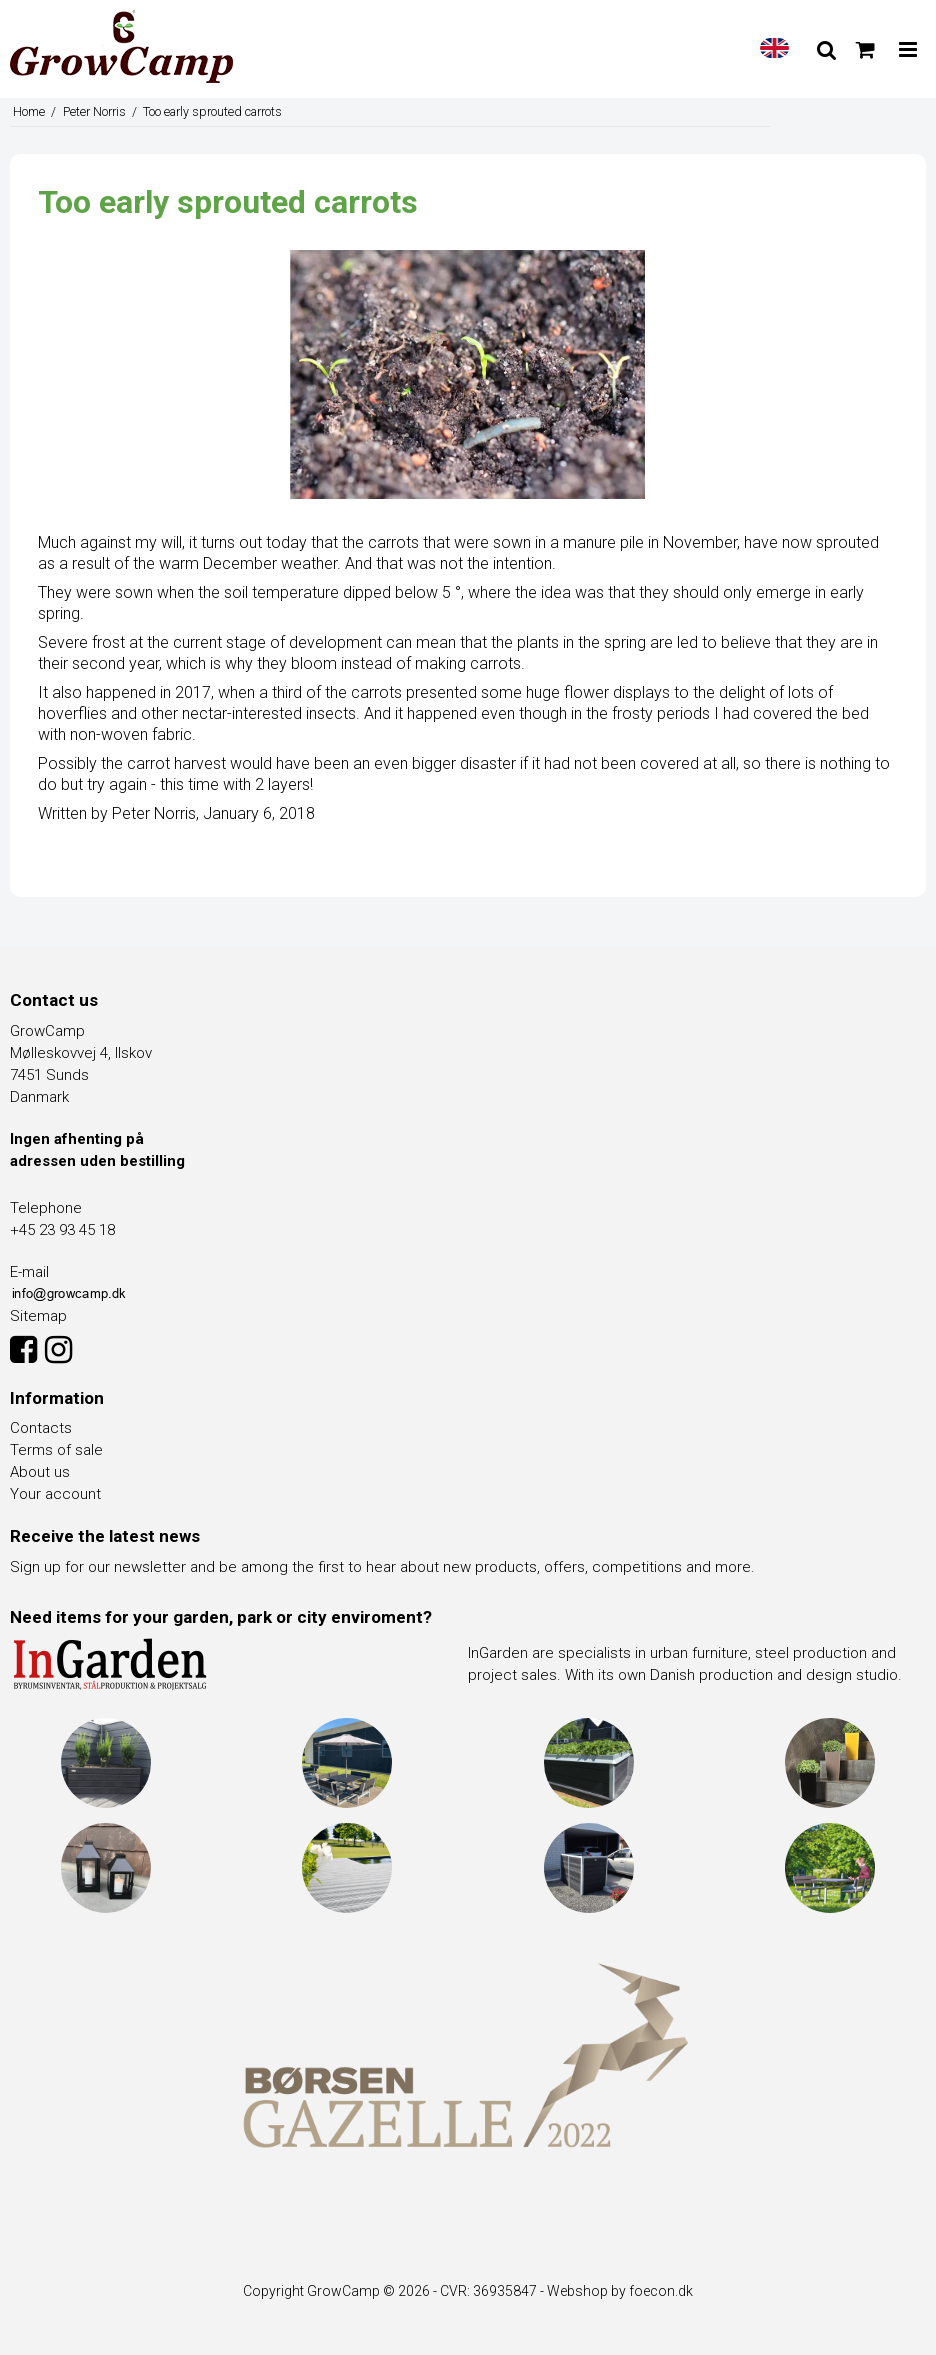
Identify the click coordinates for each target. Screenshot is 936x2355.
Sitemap (38, 1316)
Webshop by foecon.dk (620, 2291)
